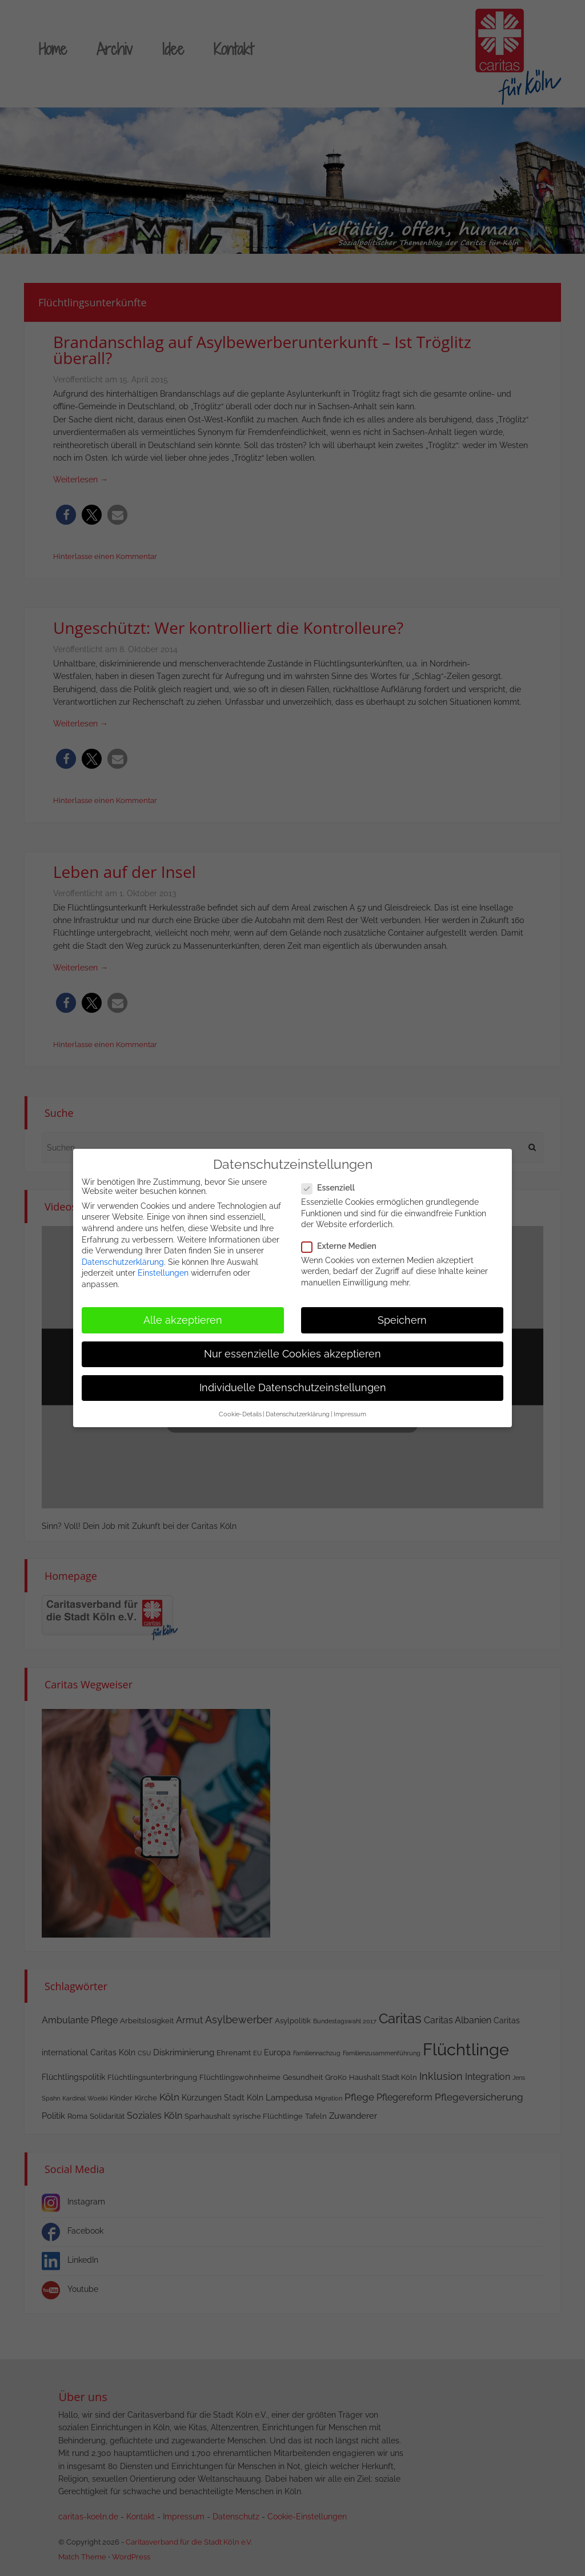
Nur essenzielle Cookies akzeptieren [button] (292, 1349)
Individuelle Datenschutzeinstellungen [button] (292, 1383)
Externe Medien (342, 1240)
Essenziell (331, 1183)
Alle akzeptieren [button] (182, 1315)
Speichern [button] (402, 1315)
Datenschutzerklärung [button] (298, 1409)
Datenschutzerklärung (123, 1257)
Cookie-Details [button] (240, 1409)
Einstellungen (163, 1268)
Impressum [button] (350, 1409)
